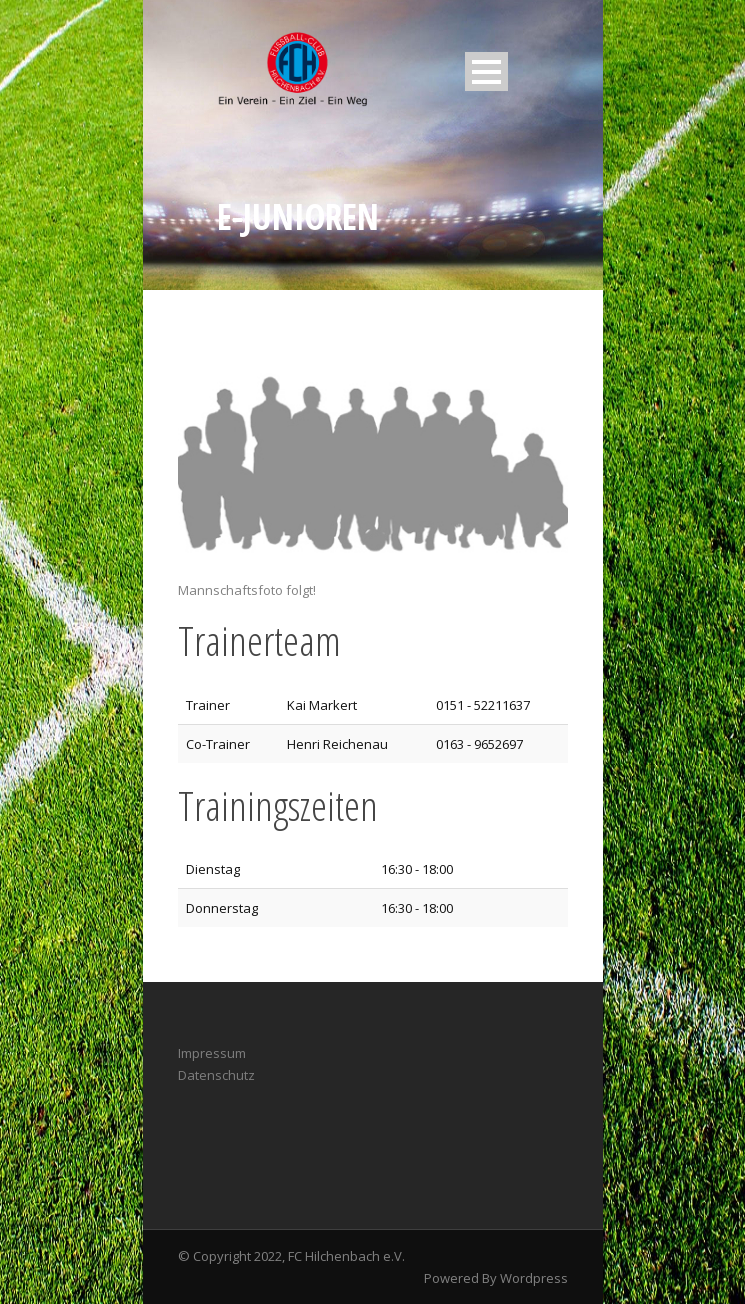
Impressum (212, 1053)
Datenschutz (216, 1075)
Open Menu (486, 71)
